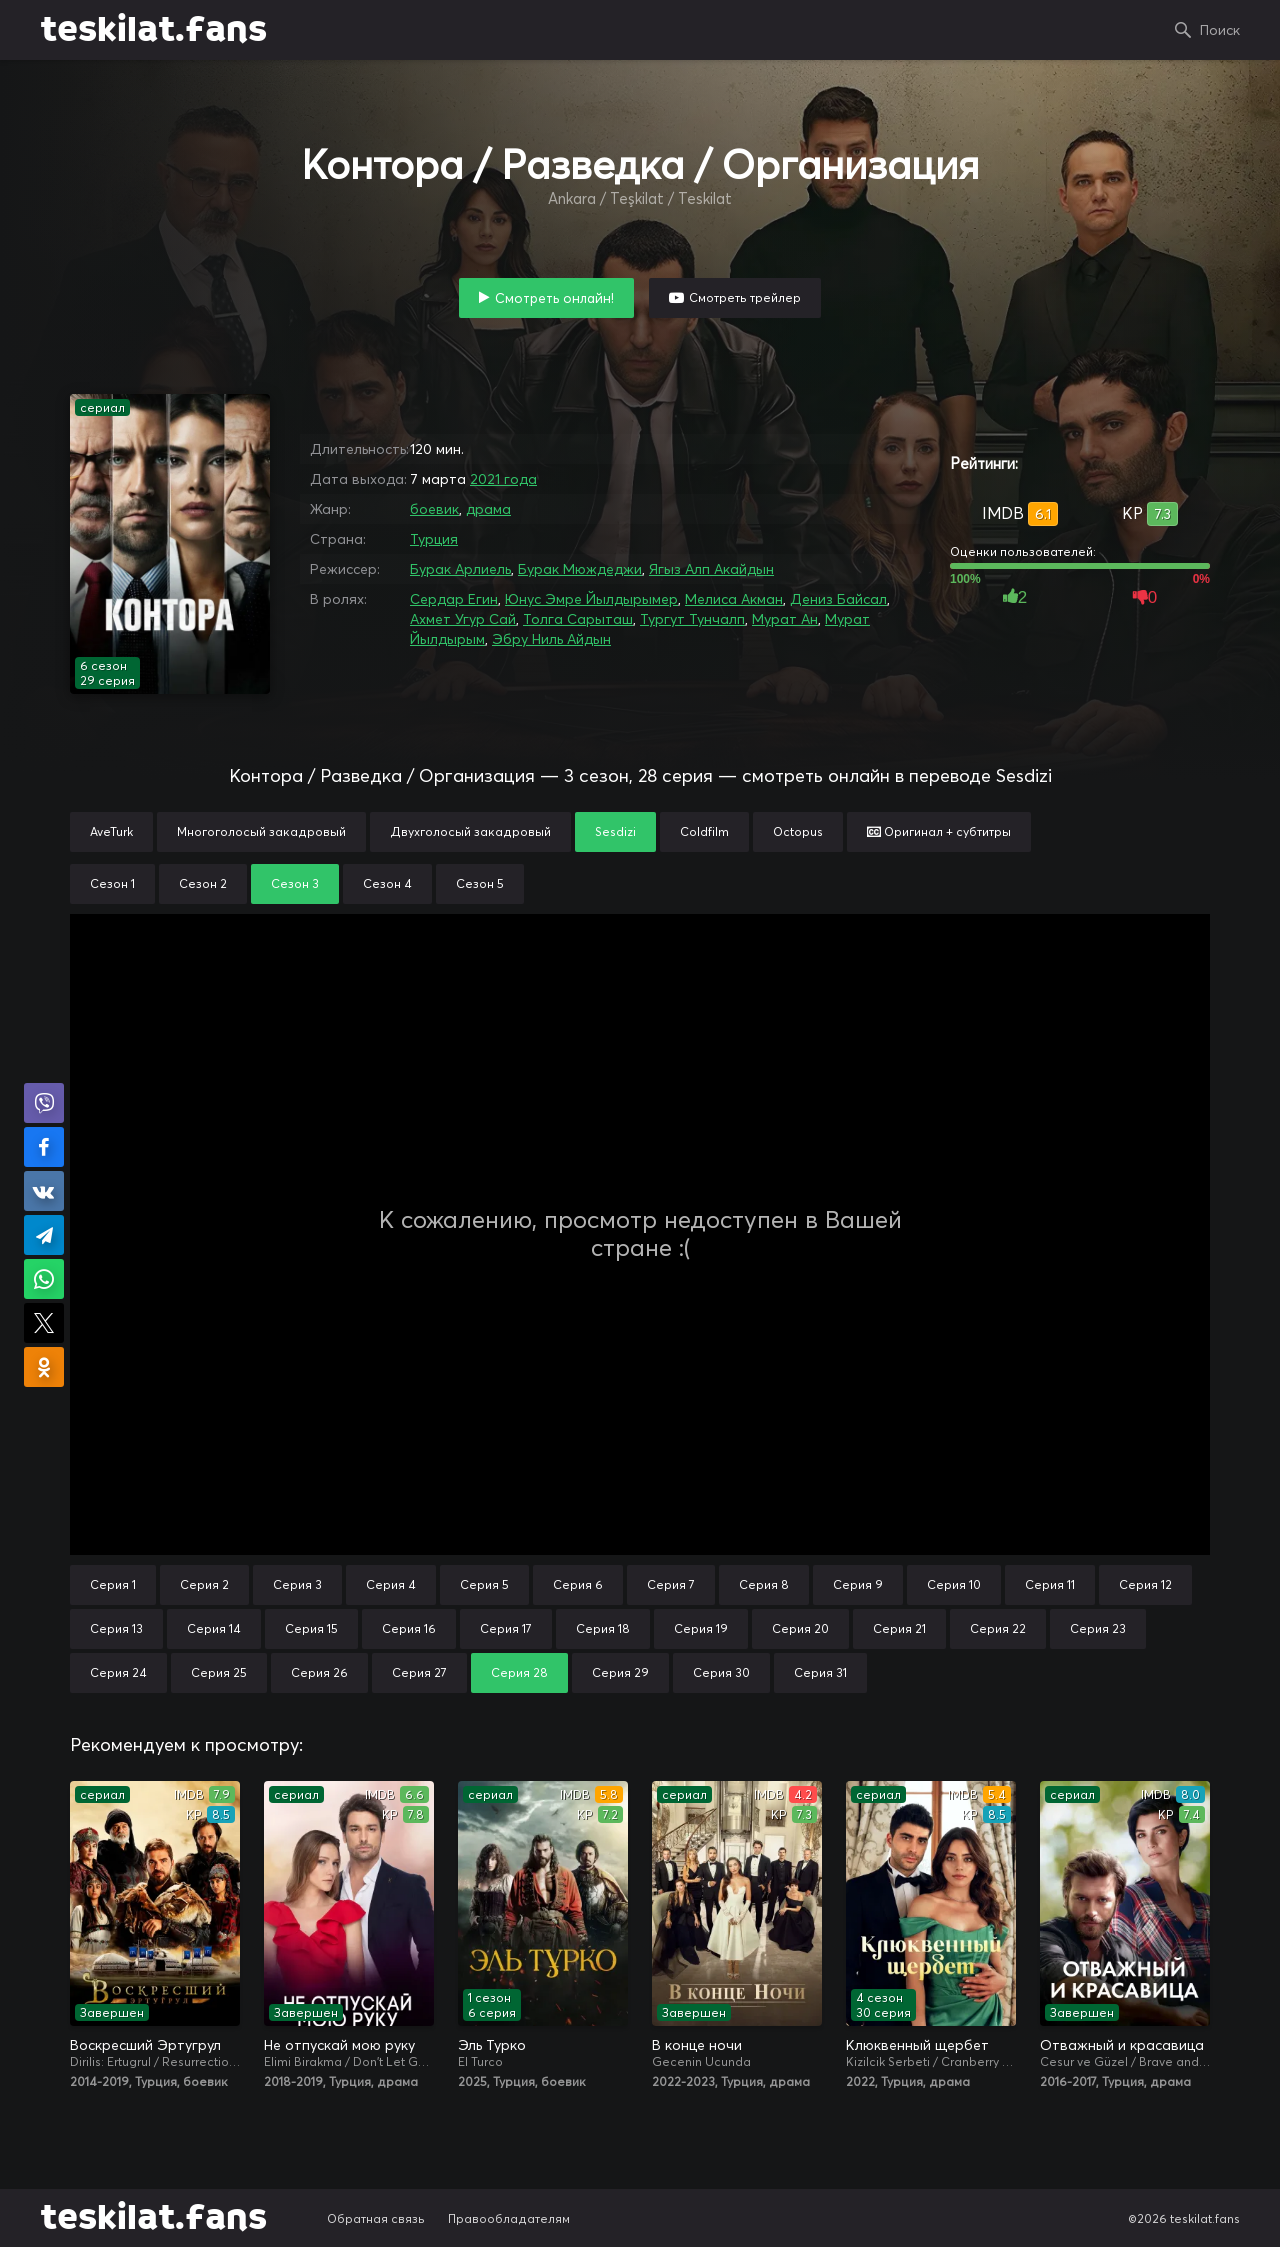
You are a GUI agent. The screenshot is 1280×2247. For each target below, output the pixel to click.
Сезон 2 (203, 883)
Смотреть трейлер (745, 297)
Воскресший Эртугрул (145, 2045)
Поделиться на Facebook (44, 1147)
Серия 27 (419, 1672)
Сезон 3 (295, 883)
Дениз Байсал (838, 599)
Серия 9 (858, 1584)
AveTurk (111, 831)
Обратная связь (376, 2218)
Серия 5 (484, 1584)
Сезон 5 (480, 883)
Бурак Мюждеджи (580, 569)
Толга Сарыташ (578, 619)
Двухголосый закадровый (470, 831)
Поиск (1220, 30)
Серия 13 (116, 1628)
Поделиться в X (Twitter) (44, 1323)
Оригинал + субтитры (939, 831)
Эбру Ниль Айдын (551, 639)
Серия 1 (113, 1584)
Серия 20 (800, 1628)
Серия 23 (1098, 1628)
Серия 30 (721, 1672)
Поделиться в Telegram (44, 1235)
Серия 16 (409, 1628)
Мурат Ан (785, 619)
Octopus (798, 831)
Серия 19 (701, 1628)
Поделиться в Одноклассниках (44, 1367)
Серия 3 (297, 1584)
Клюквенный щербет (917, 2045)
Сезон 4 (387, 883)
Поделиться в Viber (44, 1103)
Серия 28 (519, 1672)
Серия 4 (391, 1584)
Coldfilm (704, 831)
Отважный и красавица (1122, 2045)
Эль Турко (492, 2045)
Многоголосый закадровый (261, 831)
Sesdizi (615, 831)
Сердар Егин (454, 599)
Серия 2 (204, 1584)
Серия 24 (118, 1672)
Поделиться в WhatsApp (44, 1279)
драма (488, 509)
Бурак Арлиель (460, 569)
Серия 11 (1050, 1584)
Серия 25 (219, 1672)
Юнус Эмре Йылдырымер (591, 599)
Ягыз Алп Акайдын (711, 569)
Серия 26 (319, 1672)
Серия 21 (899, 1628)
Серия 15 (311, 1628)
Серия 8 (764, 1584)
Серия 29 (620, 1672)
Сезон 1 (112, 883)
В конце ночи (697, 2045)
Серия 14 (214, 1628)
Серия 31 (820, 1672)
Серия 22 (998, 1628)
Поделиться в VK (44, 1191)
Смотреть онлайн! (554, 298)
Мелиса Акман (734, 599)
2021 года (503, 479)
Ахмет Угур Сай (463, 619)
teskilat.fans (153, 30)
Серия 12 (1145, 1584)
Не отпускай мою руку (339, 2045)
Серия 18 (603, 1628)
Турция (434, 539)
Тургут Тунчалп (692, 619)
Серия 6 (578, 1584)
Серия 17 (506, 1628)
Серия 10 (954, 1584)
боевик (434, 509)
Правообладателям (509, 2218)
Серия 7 (671, 1584)
